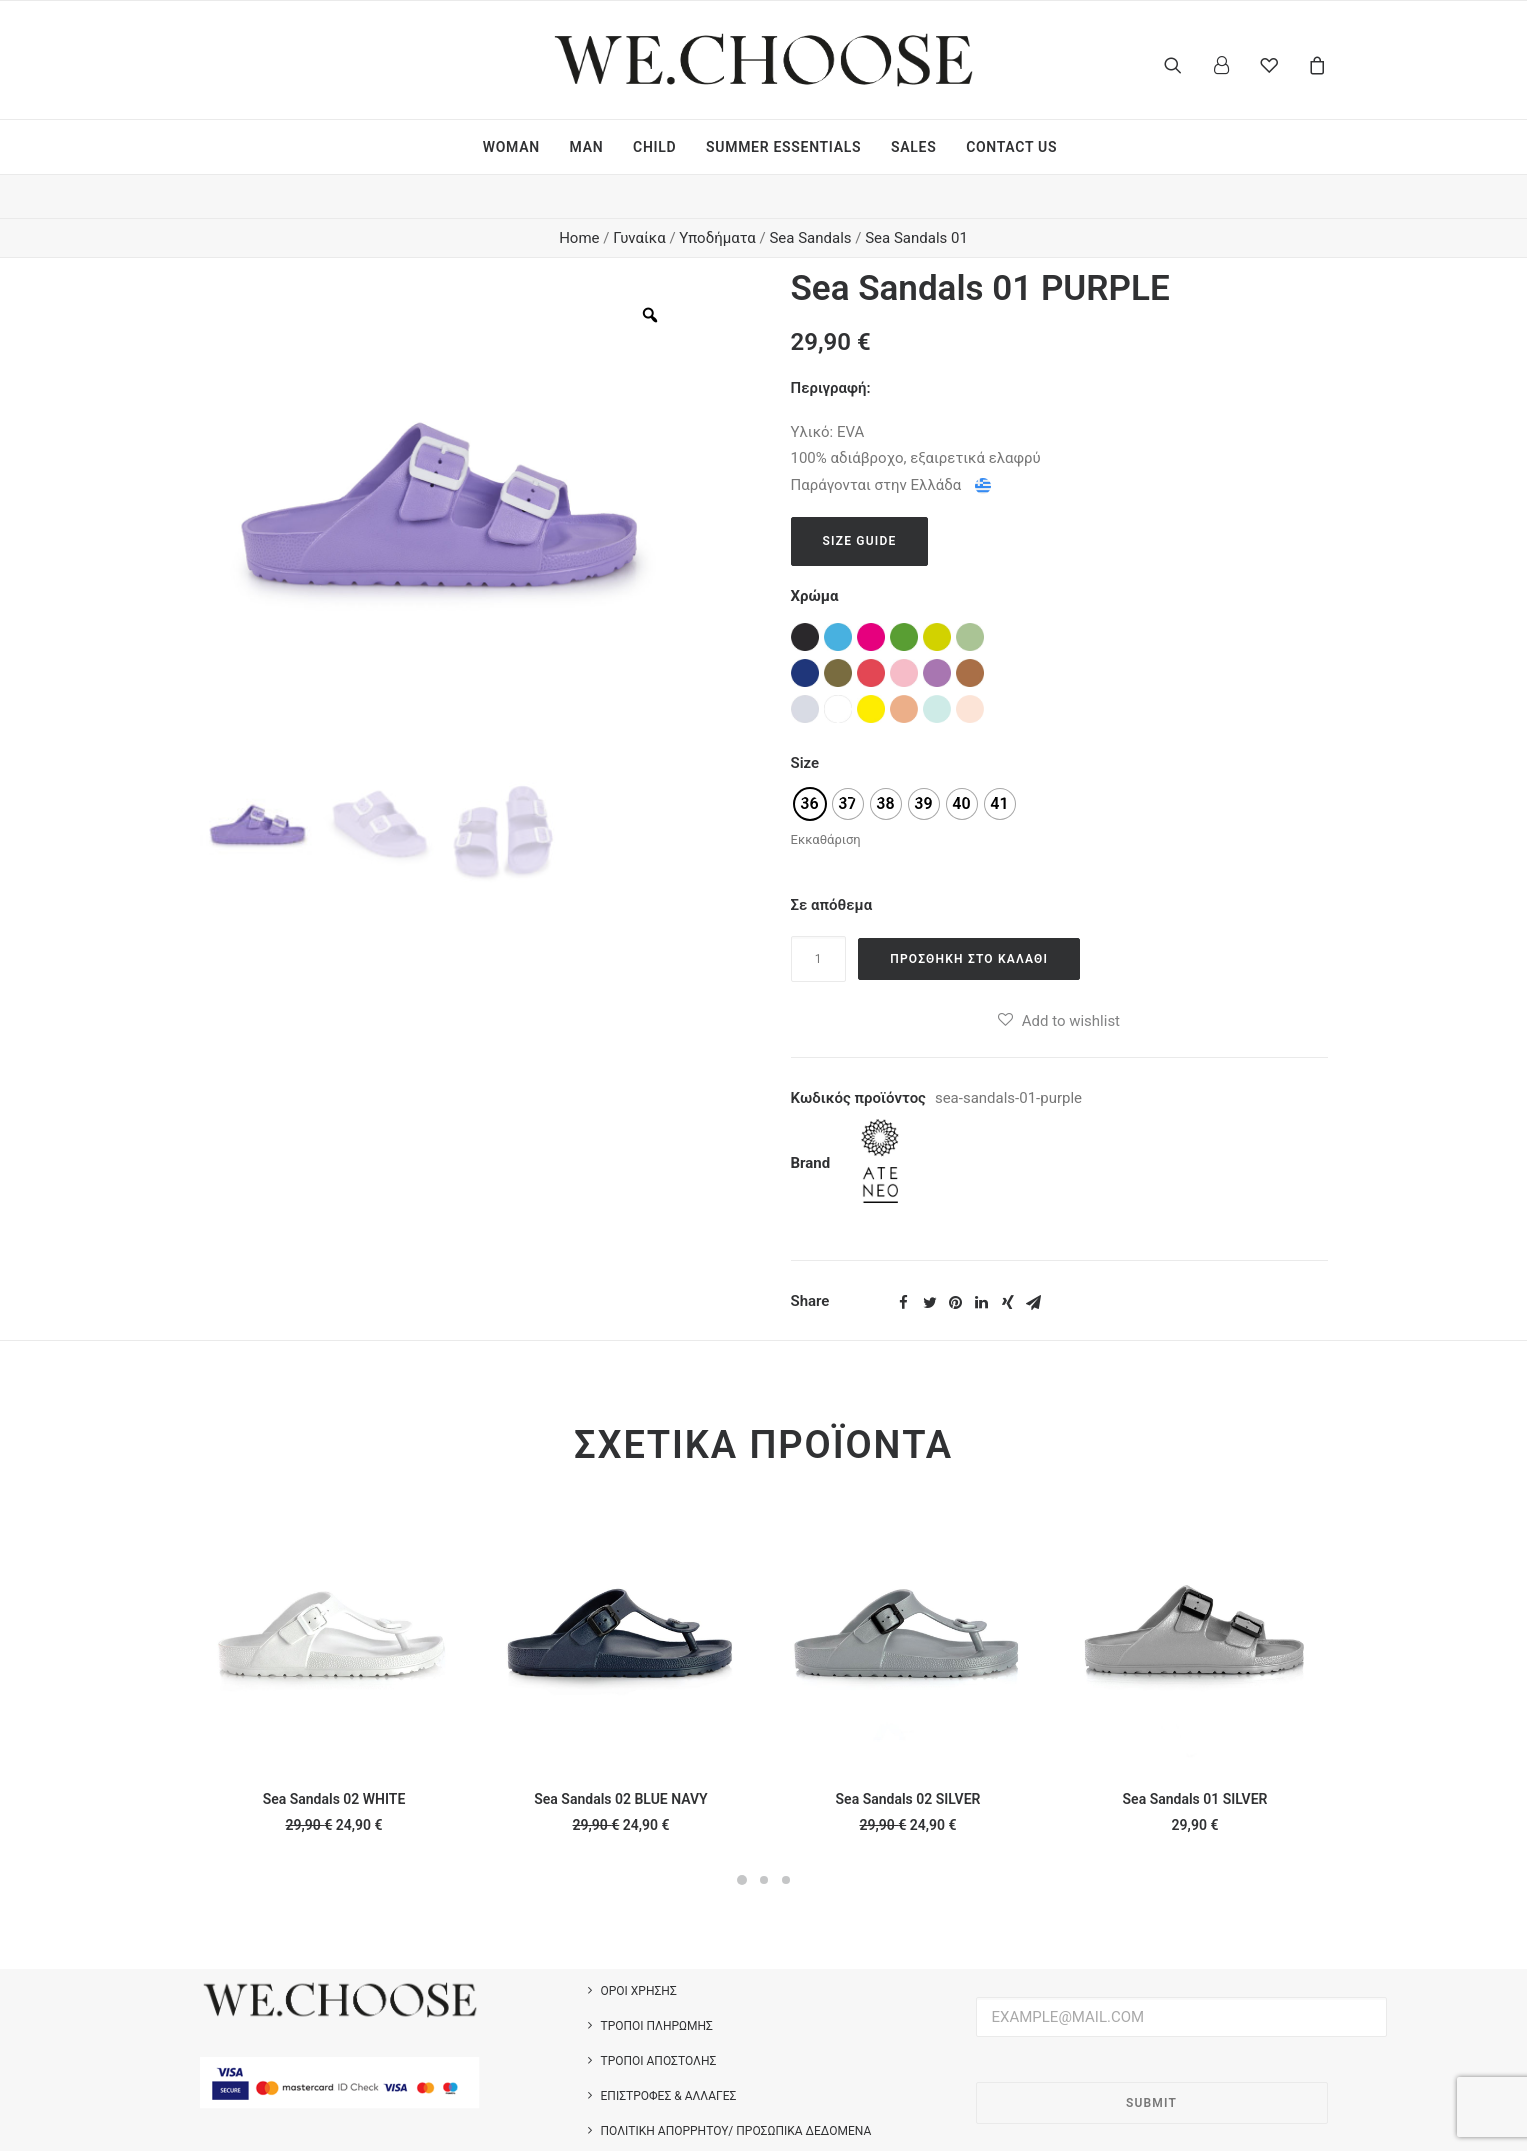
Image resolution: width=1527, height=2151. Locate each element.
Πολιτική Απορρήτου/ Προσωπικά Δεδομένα (736, 2088)
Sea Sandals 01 (916, 195)
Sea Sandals (810, 195)
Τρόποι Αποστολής (659, 2018)
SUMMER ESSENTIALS (783, 147)
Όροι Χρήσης (639, 1948)
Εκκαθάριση (826, 796)
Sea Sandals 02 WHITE (334, 1756)
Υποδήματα (717, 195)
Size (805, 720)
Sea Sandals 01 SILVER (1195, 1756)
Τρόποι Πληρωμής (657, 1983)
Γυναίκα (639, 195)
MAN (587, 147)
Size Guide (860, 498)
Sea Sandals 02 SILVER (908, 1756)
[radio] (810, 761)
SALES (913, 147)
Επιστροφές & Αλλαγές (669, 2053)
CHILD (654, 147)
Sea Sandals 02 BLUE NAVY (620, 1756)
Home (579, 195)
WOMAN (511, 147)
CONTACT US (1011, 147)
